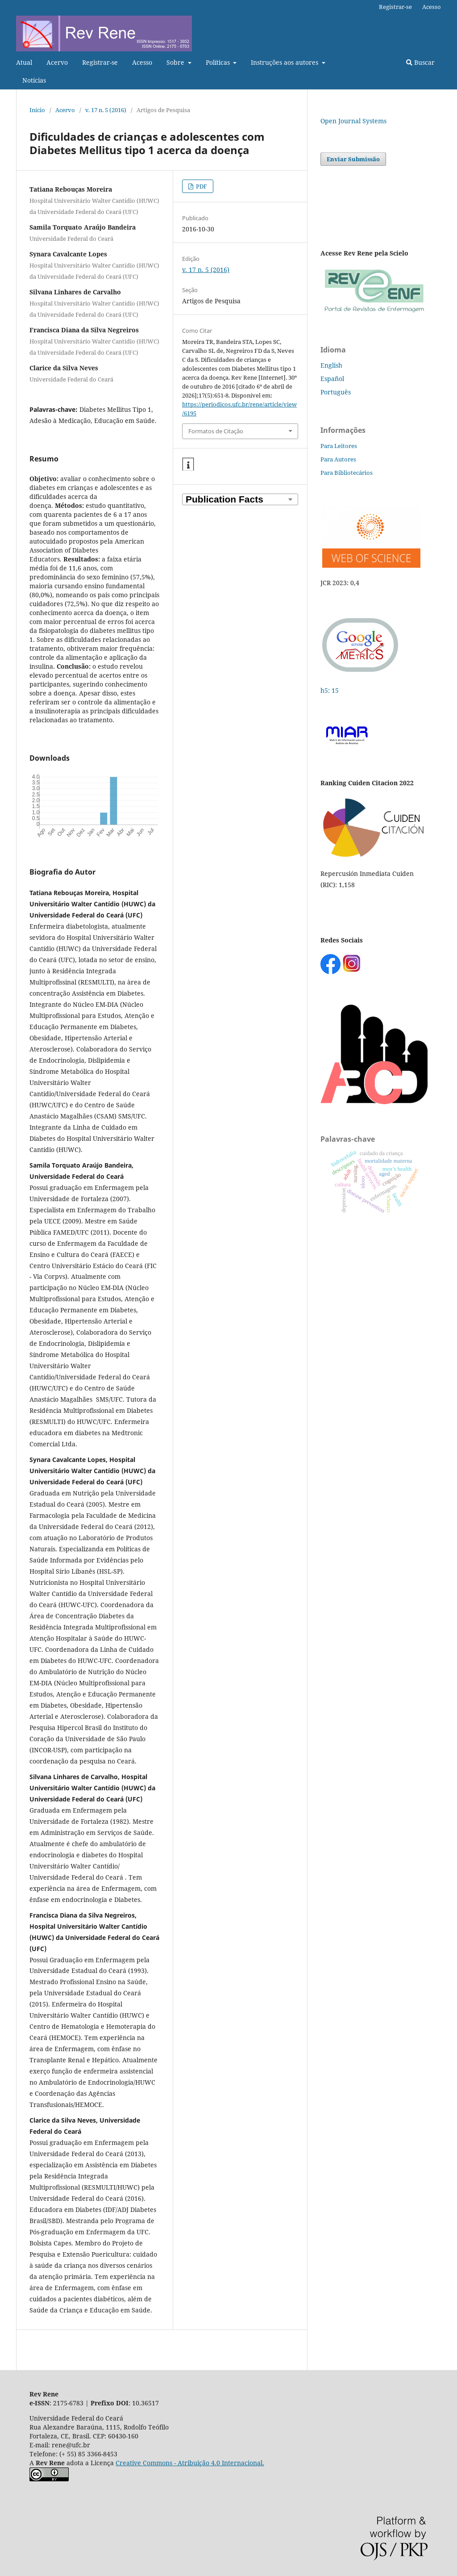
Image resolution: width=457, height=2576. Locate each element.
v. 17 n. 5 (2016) (105, 110)
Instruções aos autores (285, 62)
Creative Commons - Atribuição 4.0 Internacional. (190, 2463)
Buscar (420, 62)
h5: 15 (330, 690)
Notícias (34, 80)
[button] (188, 464)
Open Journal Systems (353, 121)
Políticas (219, 62)
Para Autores (338, 459)
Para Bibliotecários (346, 473)
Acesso (142, 62)
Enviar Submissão (353, 159)
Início (37, 110)
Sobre (176, 62)
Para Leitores (338, 446)
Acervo (57, 62)
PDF (201, 186)
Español (332, 378)
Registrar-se (100, 62)
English (331, 365)
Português (335, 392)
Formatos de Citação (215, 431)
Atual (24, 62)
